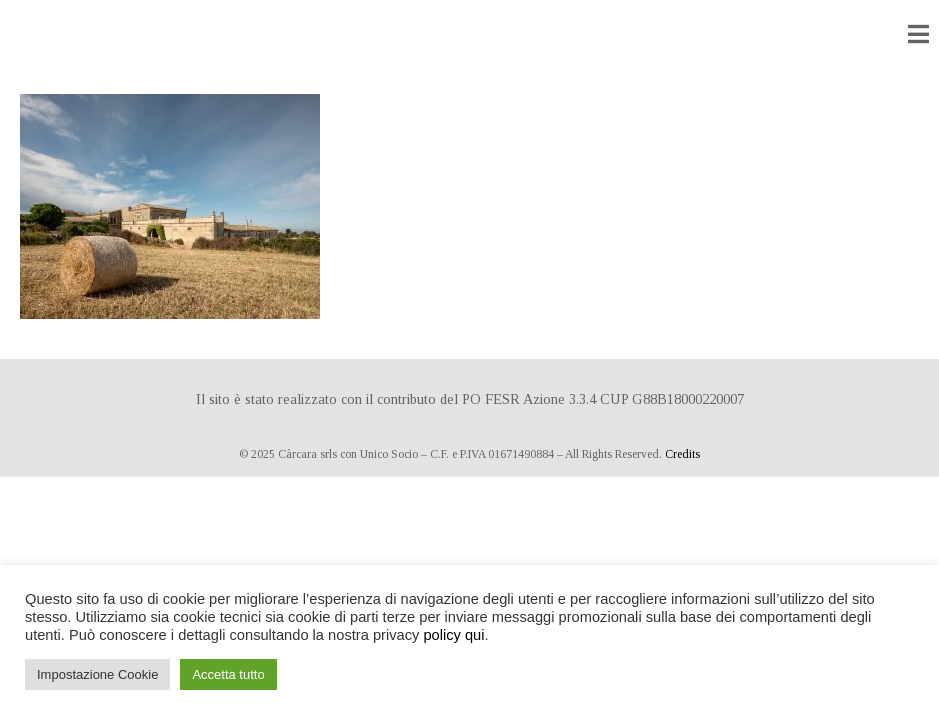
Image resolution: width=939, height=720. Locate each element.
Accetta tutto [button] (228, 674)
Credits (682, 454)
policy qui (453, 635)
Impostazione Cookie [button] (97, 674)
